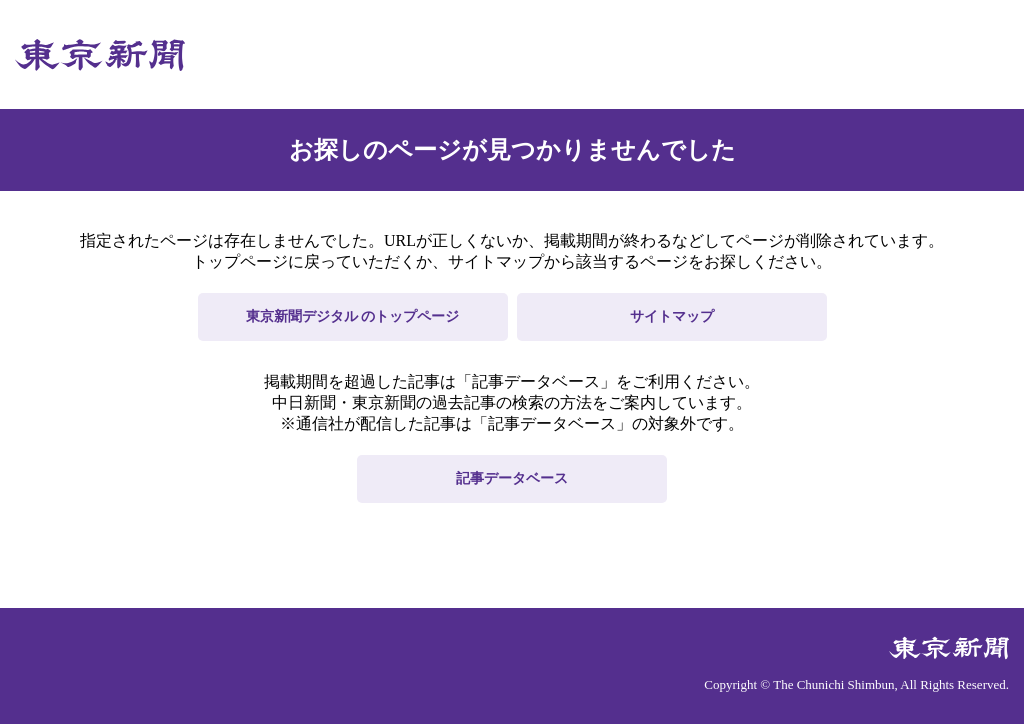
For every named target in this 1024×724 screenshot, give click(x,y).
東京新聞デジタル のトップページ (353, 316)
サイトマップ (672, 316)
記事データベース (512, 478)
